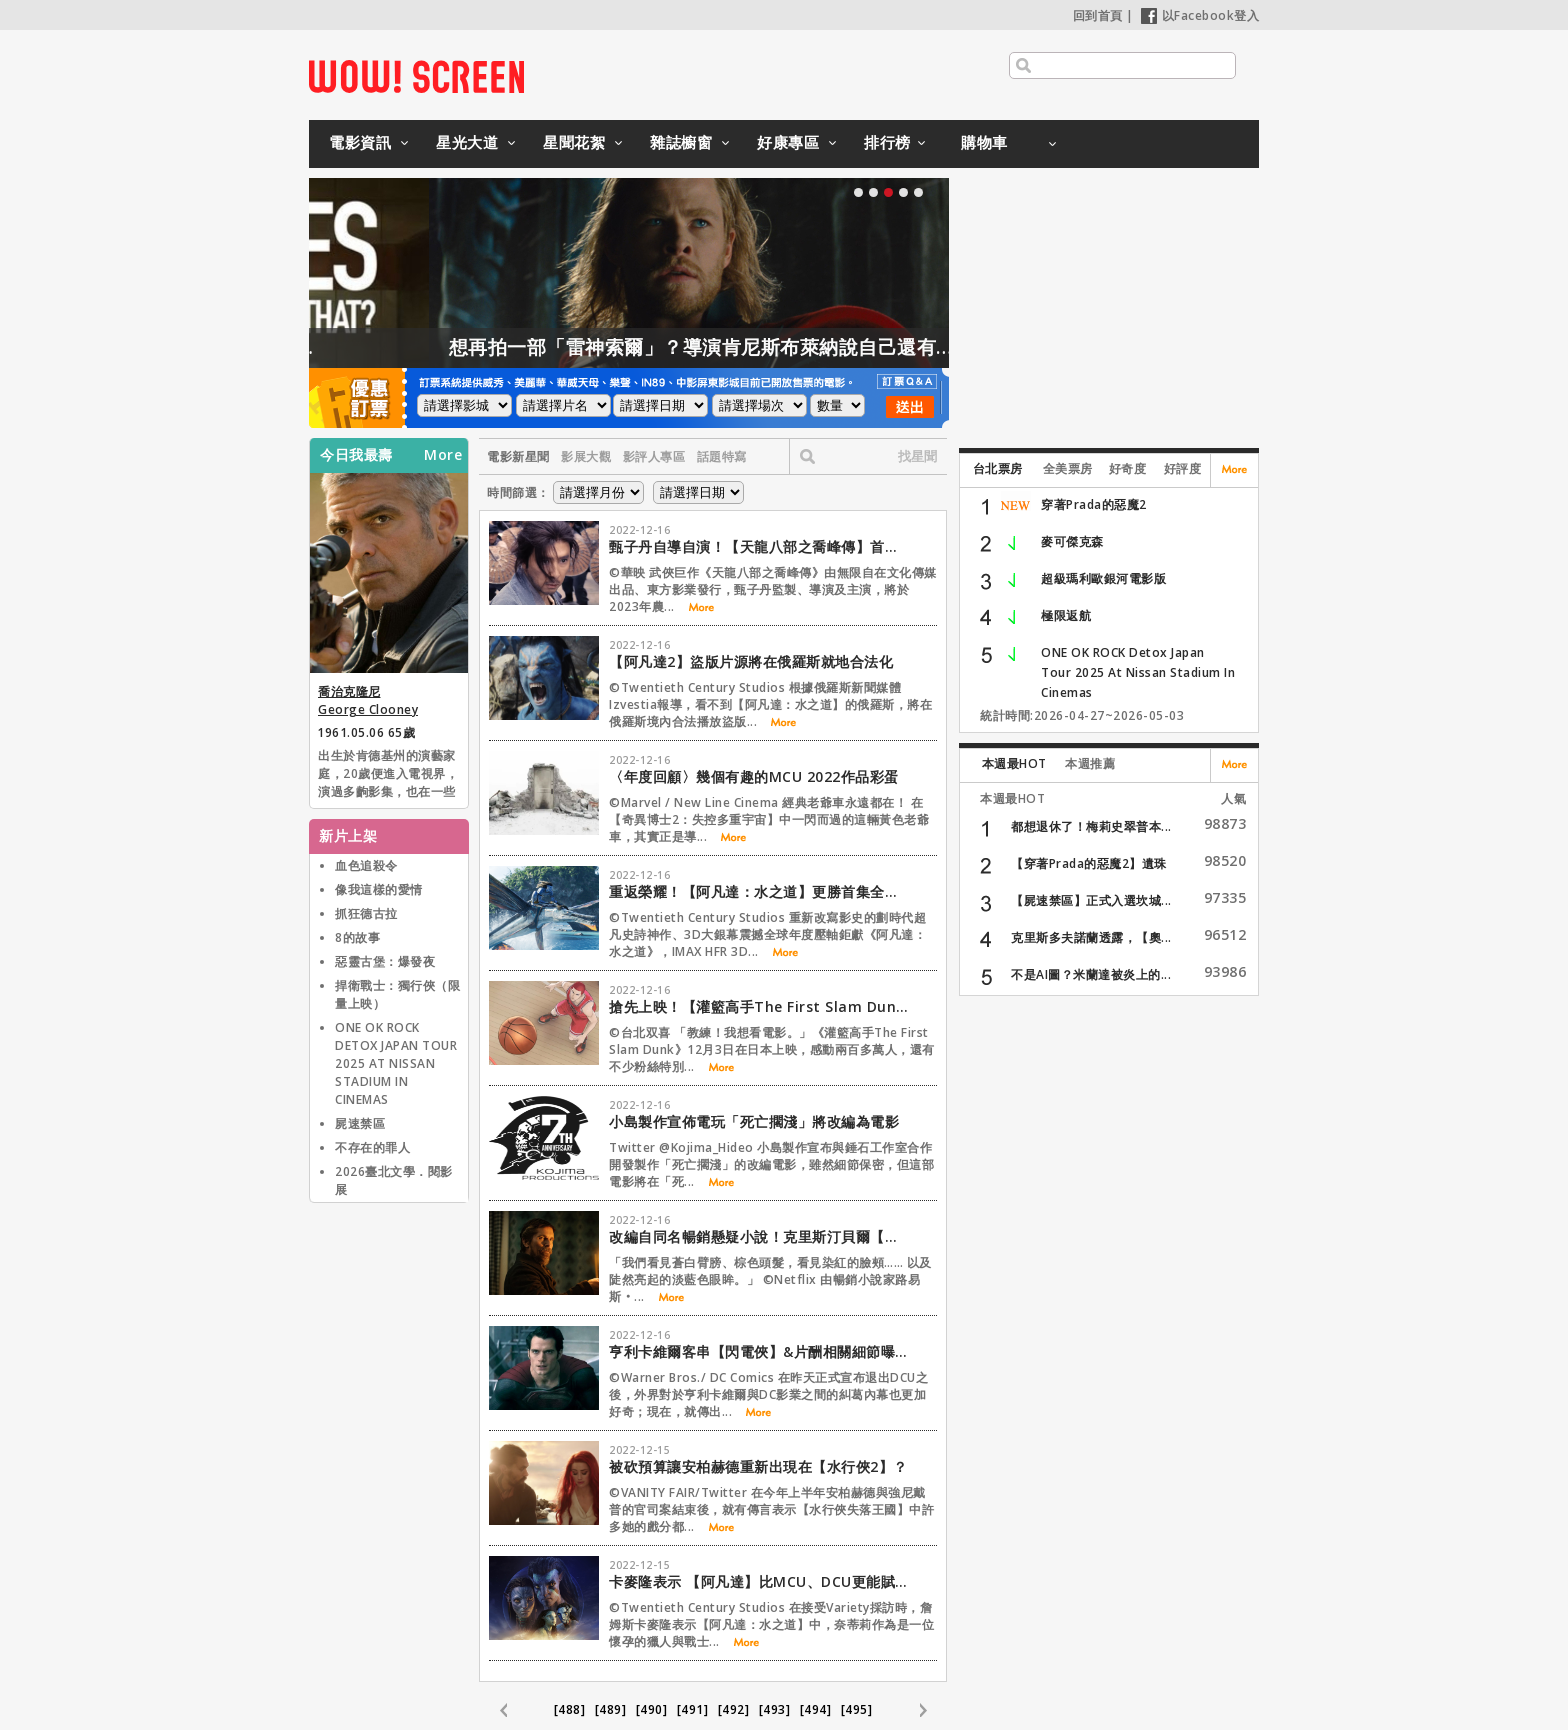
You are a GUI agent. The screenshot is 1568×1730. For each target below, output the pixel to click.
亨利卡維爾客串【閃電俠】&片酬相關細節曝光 (759, 1351)
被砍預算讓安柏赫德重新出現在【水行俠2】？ (758, 1466)
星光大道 (467, 142)
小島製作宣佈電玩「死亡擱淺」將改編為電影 (754, 1121)
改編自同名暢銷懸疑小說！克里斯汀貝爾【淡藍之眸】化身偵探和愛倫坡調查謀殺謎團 (759, 1236)
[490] (652, 1709)
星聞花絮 (574, 142)
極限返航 (1066, 615)
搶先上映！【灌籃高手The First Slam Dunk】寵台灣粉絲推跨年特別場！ (759, 1006)
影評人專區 (654, 456)
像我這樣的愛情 (379, 889)
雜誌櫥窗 (681, 142)
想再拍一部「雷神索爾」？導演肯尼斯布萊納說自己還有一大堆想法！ (797, 347)
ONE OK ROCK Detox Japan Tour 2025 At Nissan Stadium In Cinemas (1138, 672)
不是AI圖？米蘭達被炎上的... (1091, 974)
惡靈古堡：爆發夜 (385, 961)
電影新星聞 (518, 456)
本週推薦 (1090, 763)
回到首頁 (1098, 15)
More (443, 455)
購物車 (984, 142)
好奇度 (1128, 468)
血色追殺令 (366, 865)
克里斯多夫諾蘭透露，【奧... (1091, 937)
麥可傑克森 (1072, 541)
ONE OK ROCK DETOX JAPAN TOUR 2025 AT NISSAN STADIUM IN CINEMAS (396, 1063)
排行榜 (887, 142)
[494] (816, 1709)
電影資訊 (360, 142)
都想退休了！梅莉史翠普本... (1091, 826)
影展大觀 (586, 456)
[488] (570, 1709)
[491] (693, 1709)
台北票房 (998, 468)
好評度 (1183, 468)
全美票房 (1068, 468)
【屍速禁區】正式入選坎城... (1091, 900)
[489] (611, 1709)
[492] (734, 1709)
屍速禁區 (360, 1123)
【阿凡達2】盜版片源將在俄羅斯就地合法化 (751, 661)
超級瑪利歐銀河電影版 (1103, 578)
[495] (857, 1709)
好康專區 (788, 142)
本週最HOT (1014, 763)
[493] (775, 1709)
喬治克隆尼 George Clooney (368, 700)
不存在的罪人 (372, 1147)
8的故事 (357, 937)
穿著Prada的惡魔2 (1094, 504)
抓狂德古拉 (366, 913)
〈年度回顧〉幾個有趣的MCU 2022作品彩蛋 (754, 776)
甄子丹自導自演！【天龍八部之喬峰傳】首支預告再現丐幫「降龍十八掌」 (759, 546)
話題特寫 (722, 456)
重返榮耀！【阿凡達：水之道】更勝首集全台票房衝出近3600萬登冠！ (759, 891)
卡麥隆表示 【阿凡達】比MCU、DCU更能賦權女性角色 (759, 1581)
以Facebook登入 (1200, 15)
